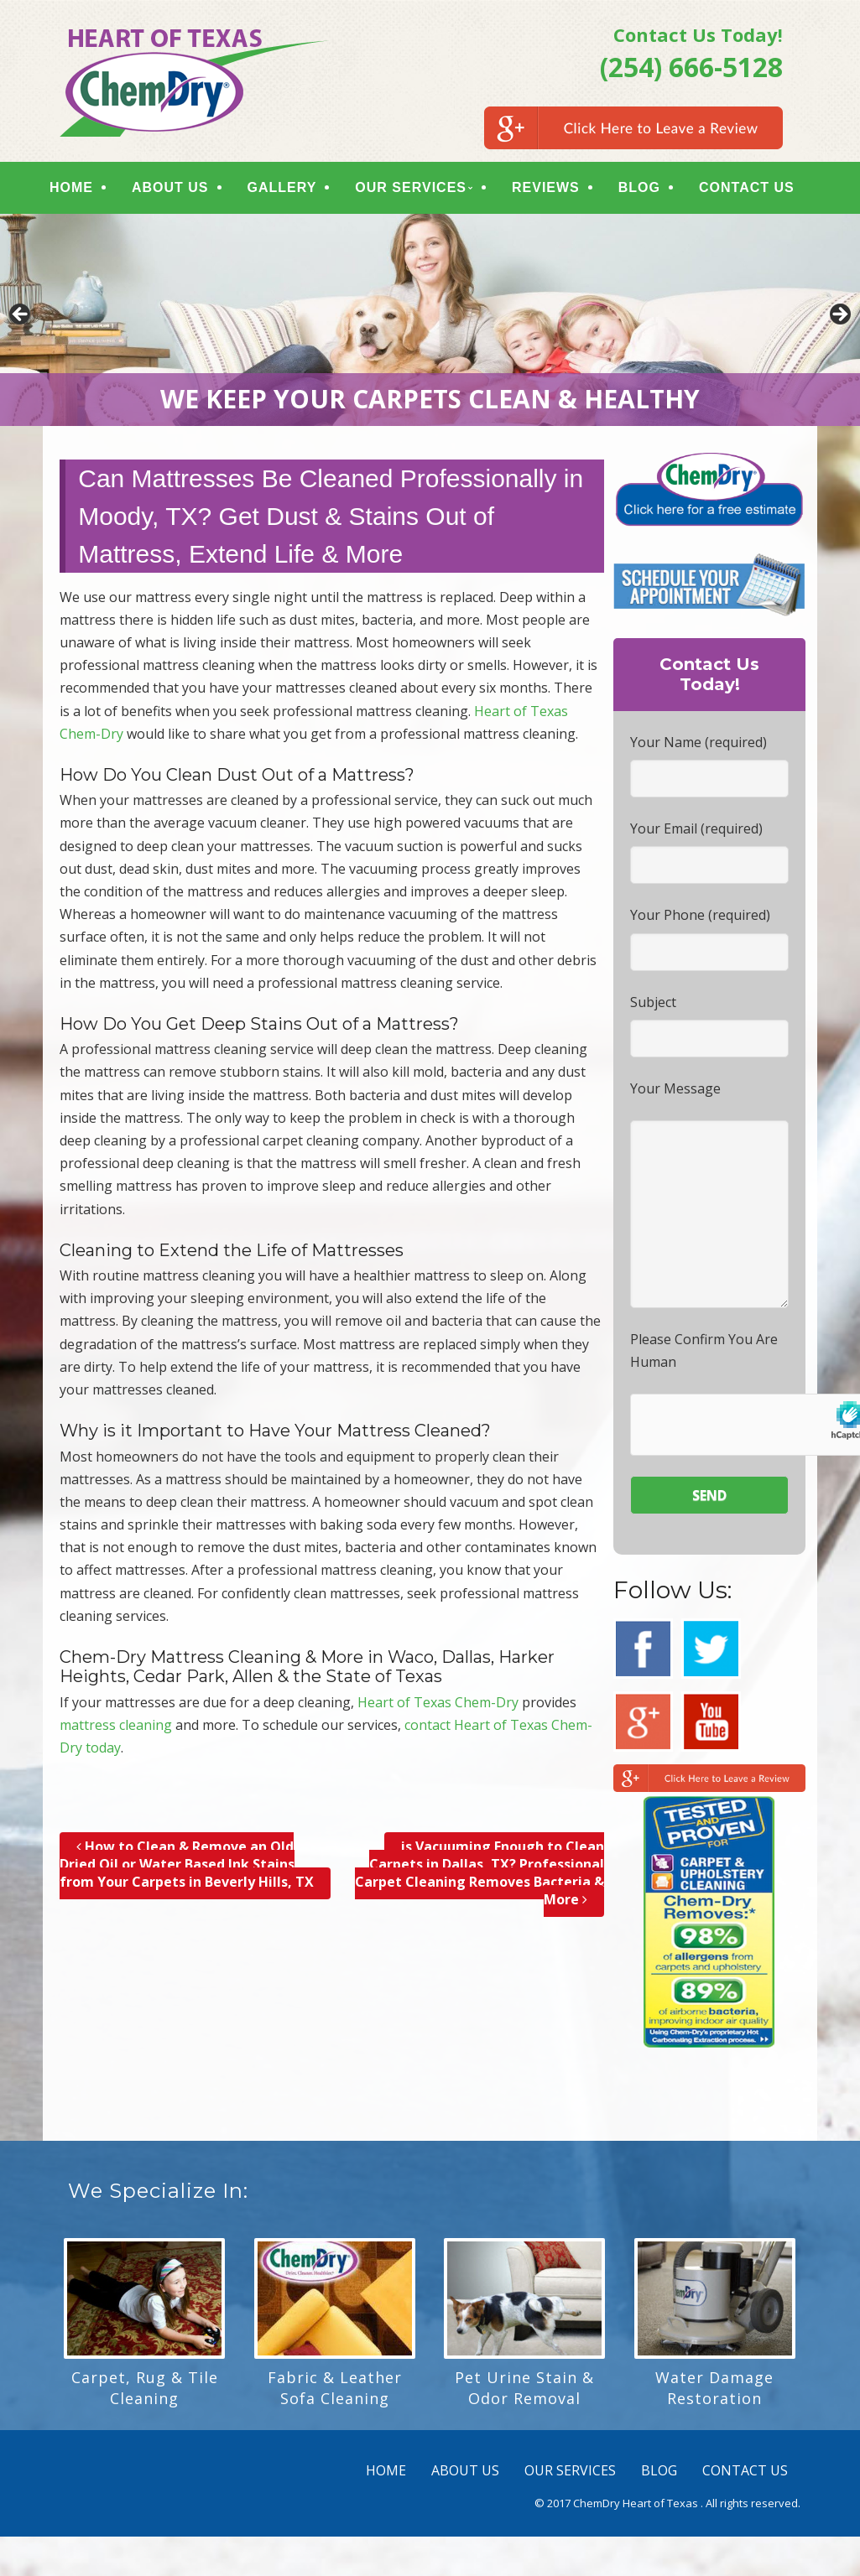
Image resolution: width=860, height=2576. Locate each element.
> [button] (839, 319)
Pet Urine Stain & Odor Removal (524, 2391)
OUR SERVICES (421, 189)
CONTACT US (756, 189)
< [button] (21, 319)
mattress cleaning (116, 1728)
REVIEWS (555, 189)
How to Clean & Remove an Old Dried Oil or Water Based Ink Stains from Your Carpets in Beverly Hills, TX (187, 1868)
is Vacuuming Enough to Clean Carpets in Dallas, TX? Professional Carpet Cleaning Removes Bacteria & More (479, 1876)
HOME (80, 189)
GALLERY (291, 189)
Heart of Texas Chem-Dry (438, 1705)
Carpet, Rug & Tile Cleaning (144, 2391)
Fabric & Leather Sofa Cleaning (335, 2391)
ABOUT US (179, 189)
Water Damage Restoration (714, 2391)
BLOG (649, 189)
